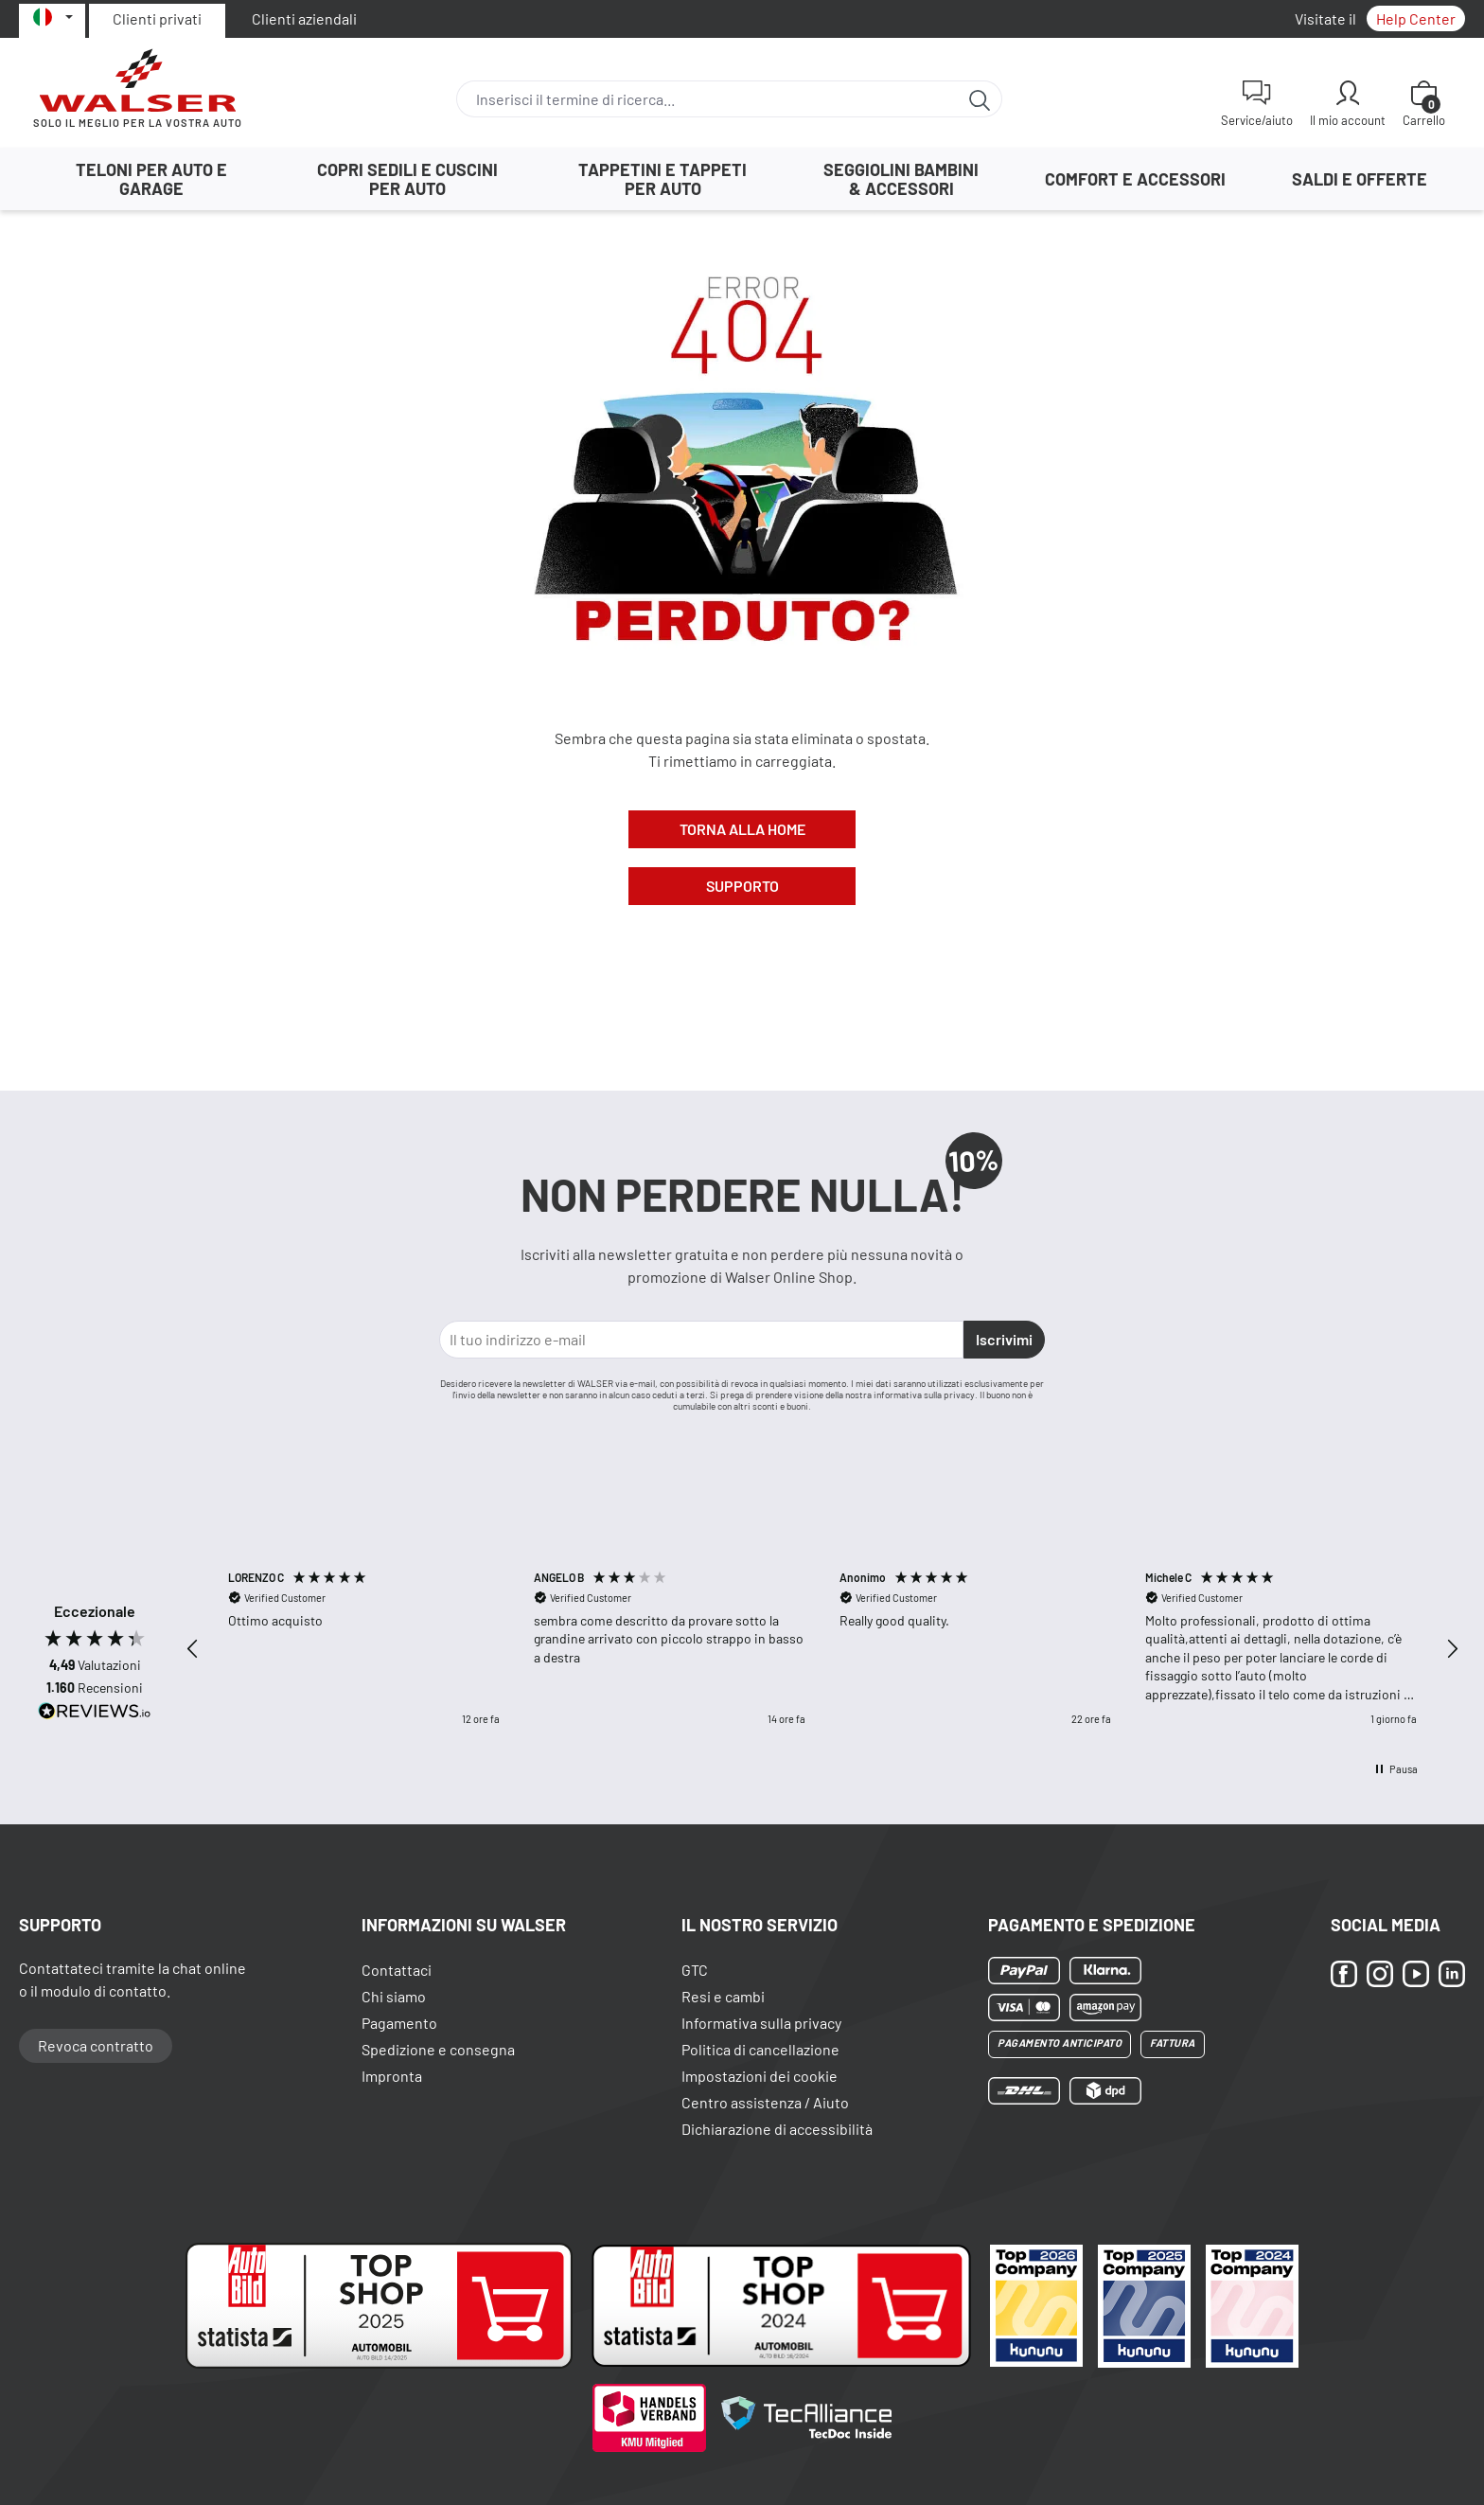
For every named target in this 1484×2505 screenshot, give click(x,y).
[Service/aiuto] (1257, 103)
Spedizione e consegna (438, 2049)
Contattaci (397, 1970)
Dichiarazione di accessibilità (777, 2129)
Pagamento (399, 2023)
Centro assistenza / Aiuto (765, 2102)
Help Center (1416, 18)
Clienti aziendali (304, 18)
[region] (822, 1648)
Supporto (742, 886)
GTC (694, 1970)
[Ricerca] (980, 98)
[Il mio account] (1348, 103)
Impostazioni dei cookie (759, 2076)
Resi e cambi (723, 1996)
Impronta (392, 2076)
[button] (193, 1649)
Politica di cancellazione (760, 2049)
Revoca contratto (95, 2045)
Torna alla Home (742, 829)
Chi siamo (394, 1996)
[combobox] (707, 98)
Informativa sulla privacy (761, 2023)
